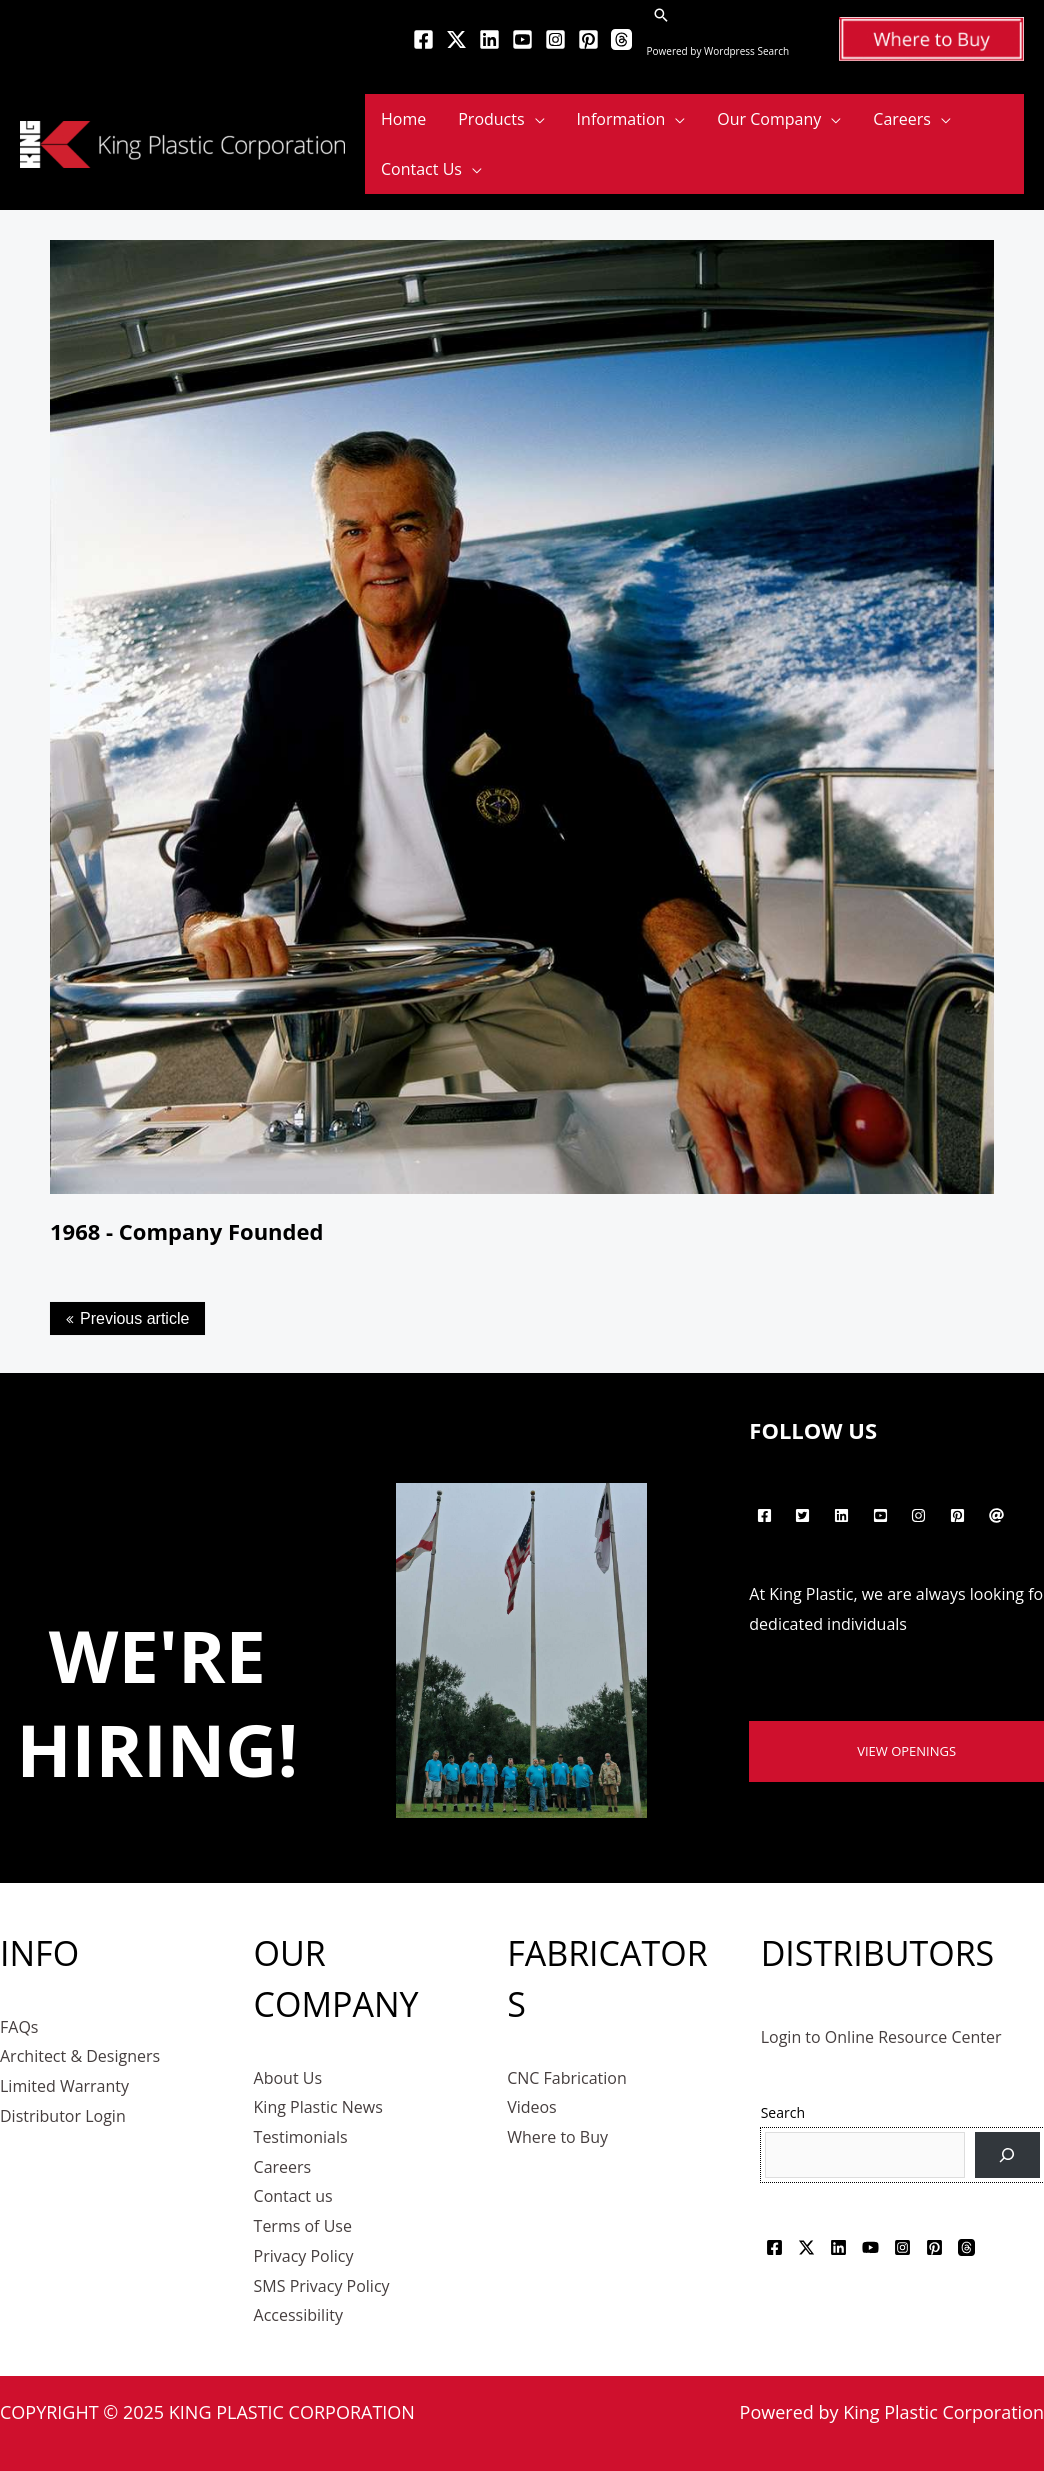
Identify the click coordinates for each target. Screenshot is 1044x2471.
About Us (288, 2078)
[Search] (1007, 2155)
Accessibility (298, 2315)
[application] (535, 119)
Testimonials (301, 2137)
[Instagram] (555, 39)
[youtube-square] (882, 1516)
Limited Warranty (64, 2086)
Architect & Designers (80, 2056)
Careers (283, 2167)
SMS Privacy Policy (322, 2286)
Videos (532, 2107)
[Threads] (621, 39)
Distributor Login (63, 2116)
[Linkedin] (489, 39)
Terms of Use (303, 2226)
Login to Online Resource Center (881, 2037)
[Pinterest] (588, 39)
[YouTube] (522, 39)
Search (783, 2112)
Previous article (134, 1318)
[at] (998, 1516)
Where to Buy (557, 2137)
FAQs (19, 2027)
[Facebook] (423, 39)
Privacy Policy (304, 2256)
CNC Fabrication (567, 2078)
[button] (661, 15)
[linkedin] (844, 1516)
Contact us (293, 2196)
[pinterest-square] (960, 1516)
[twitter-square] (805, 1516)
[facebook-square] (766, 1516)
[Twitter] (456, 39)
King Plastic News (318, 2107)
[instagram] (921, 1516)
